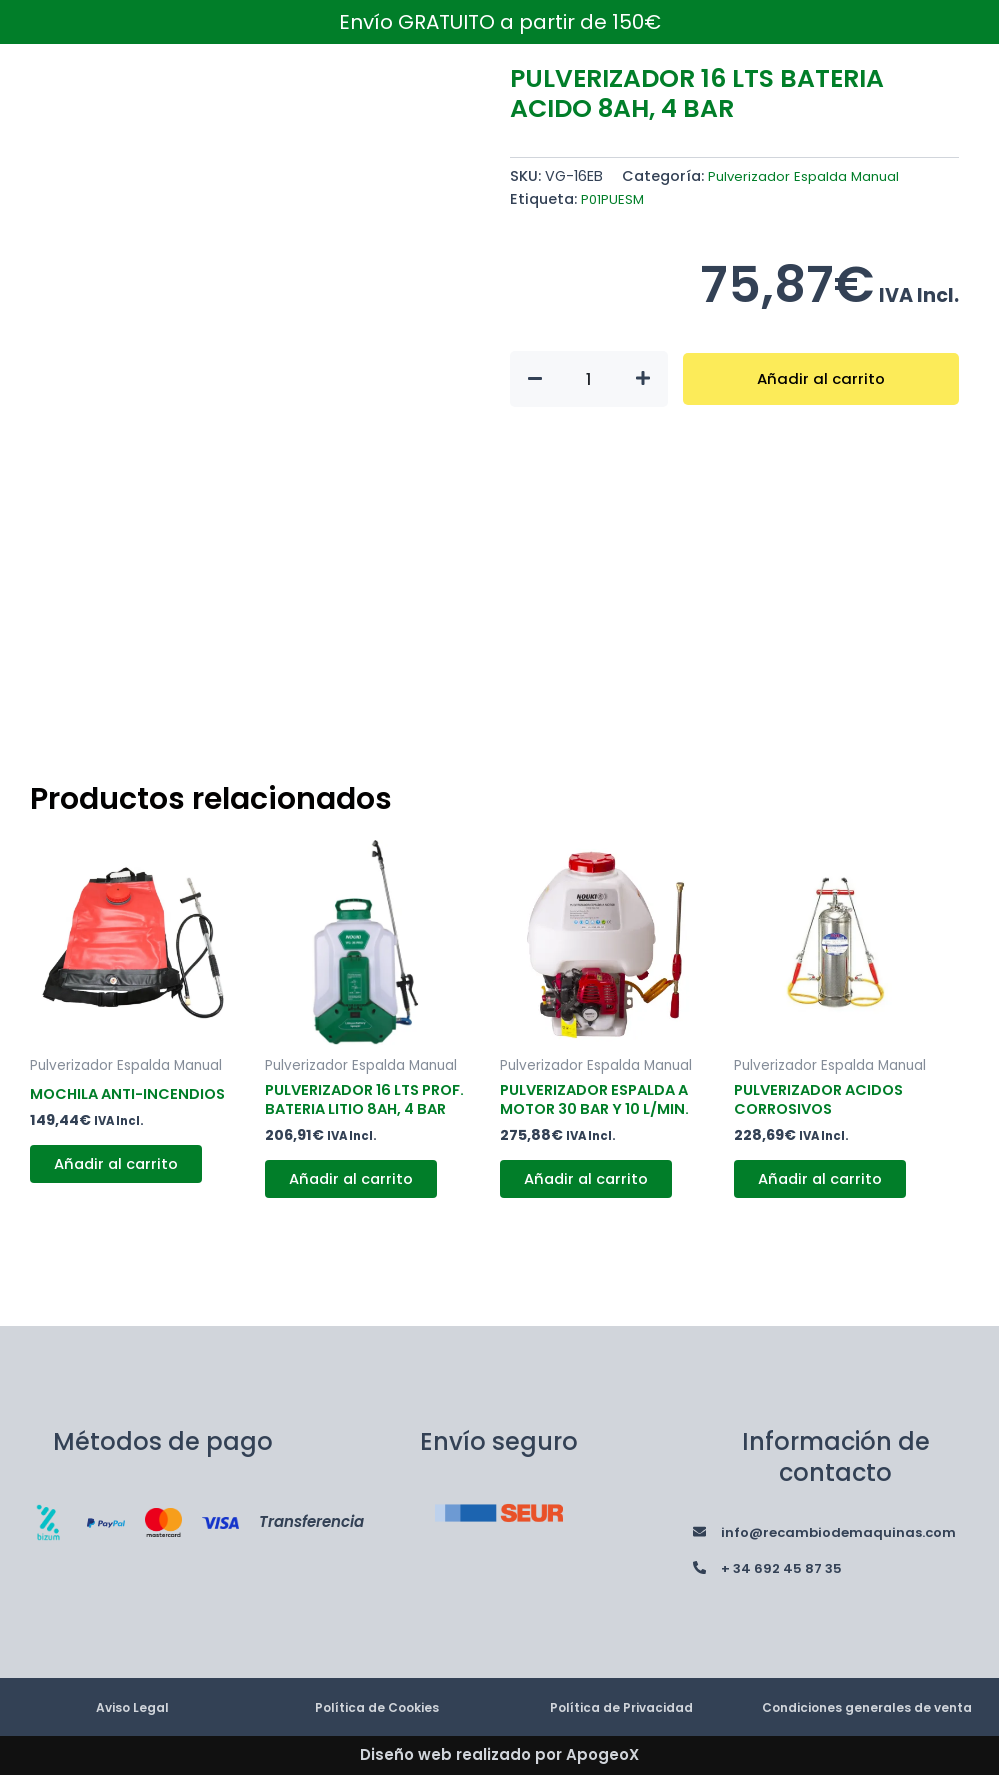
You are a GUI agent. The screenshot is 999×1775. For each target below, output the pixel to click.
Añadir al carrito (820, 378)
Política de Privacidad (621, 1696)
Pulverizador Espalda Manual (811, 176)
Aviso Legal (132, 1696)
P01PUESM (613, 199)
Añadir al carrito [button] (125, 1188)
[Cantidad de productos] (589, 379)
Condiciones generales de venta (867, 1697)
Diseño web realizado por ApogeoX (499, 1754)
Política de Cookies (377, 1696)
